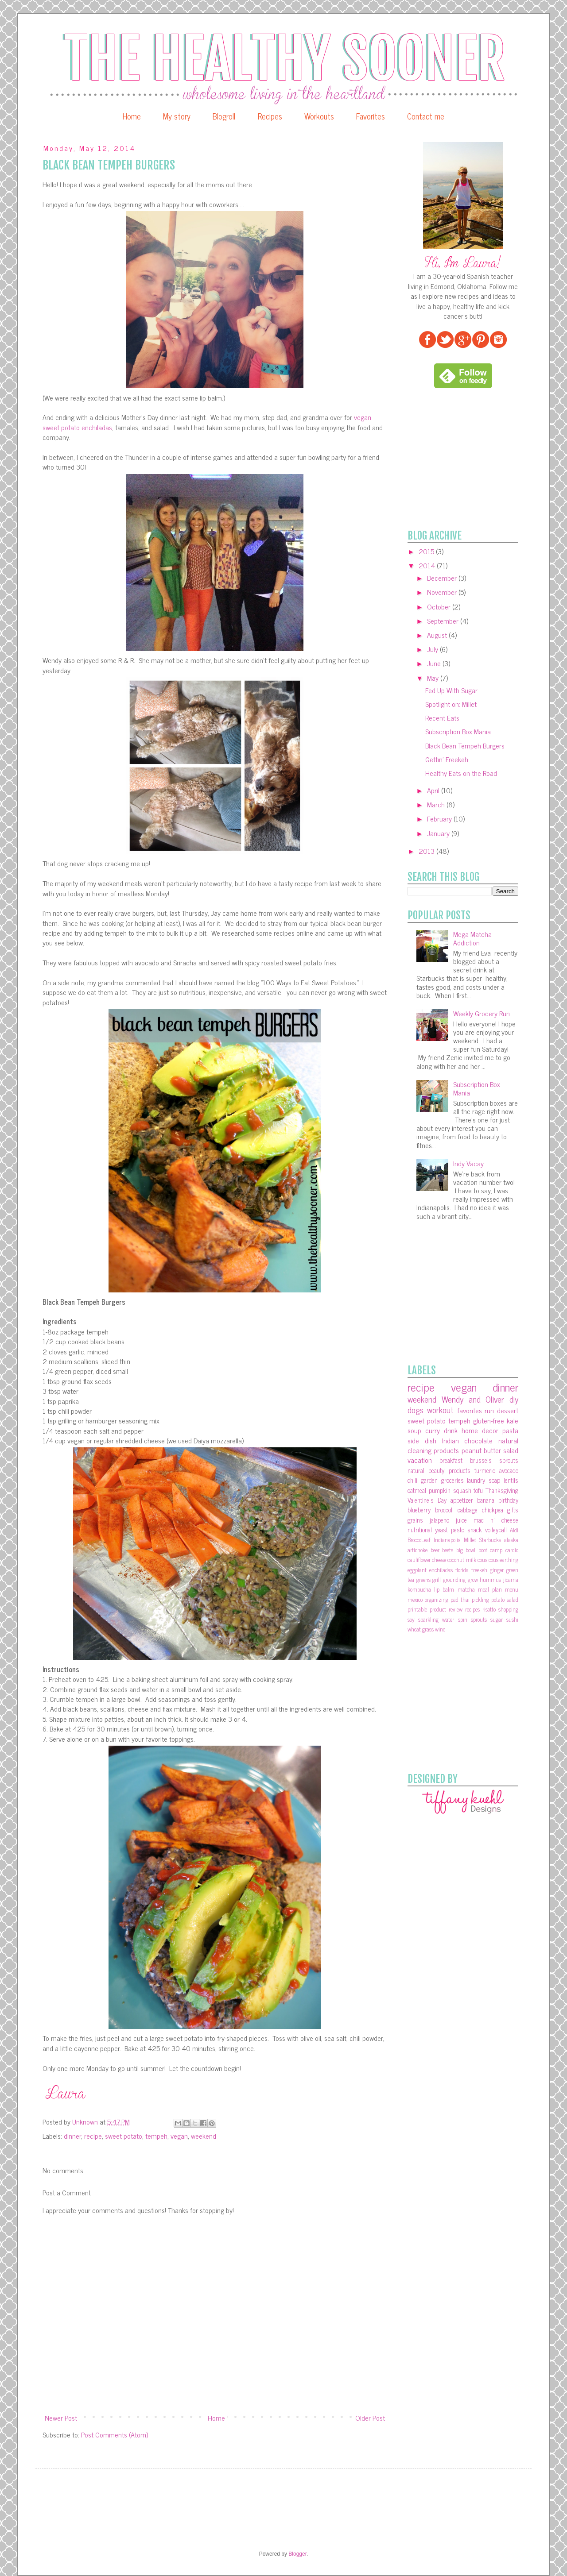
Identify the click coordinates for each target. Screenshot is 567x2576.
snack (474, 1529)
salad (510, 1450)
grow (473, 1579)
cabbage (468, 1509)
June (435, 663)
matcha (466, 1589)
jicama (510, 1579)
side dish (422, 1440)
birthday (508, 1500)
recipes (472, 1609)
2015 (427, 551)
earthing (509, 1559)
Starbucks (490, 1539)
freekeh (479, 1569)
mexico (415, 1599)
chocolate (478, 1440)
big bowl (466, 1549)
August (438, 634)
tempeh (156, 2135)
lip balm (444, 1589)
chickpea (492, 1509)
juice (461, 1520)
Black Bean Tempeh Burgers (465, 745)
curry (432, 1430)
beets (447, 1549)
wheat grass (421, 1629)
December (442, 577)
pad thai (460, 1599)
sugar (496, 1619)
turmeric (484, 1470)
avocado (508, 1470)
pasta (510, 1430)
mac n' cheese (496, 1520)
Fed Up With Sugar (451, 690)
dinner (72, 2135)
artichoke (417, 1549)
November (442, 592)
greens (423, 1579)
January (439, 833)
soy (411, 1619)
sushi (512, 1619)
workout (440, 1409)
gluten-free (488, 1420)
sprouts (479, 1619)
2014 (428, 565)
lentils (511, 1480)
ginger (497, 1569)
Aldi (514, 1530)
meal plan (490, 1589)
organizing (436, 1599)
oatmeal (417, 1490)
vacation (420, 1459)
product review (446, 1609)
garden (429, 1480)
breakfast (450, 1460)
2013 (427, 850)
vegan (179, 2135)
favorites (469, 1410)
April (434, 790)
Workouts (319, 116)
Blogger (297, 2554)
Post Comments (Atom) (114, 2434)
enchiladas (441, 1569)
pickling (480, 1599)
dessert (507, 1410)
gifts (512, 1509)
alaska (511, 1539)
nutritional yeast (428, 1529)
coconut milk (461, 1559)
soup (414, 1430)
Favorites (370, 116)
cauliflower (419, 1559)
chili (412, 1480)
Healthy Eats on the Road (461, 773)
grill (436, 1579)
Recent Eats (442, 717)
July (433, 649)
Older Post (370, 2417)
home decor (480, 1430)
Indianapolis (447, 1539)
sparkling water (436, 1619)
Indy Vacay (468, 1163)
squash (462, 1490)
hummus (490, 1579)
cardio (511, 1549)
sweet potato (123, 2135)
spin (462, 1619)
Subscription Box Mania (458, 731)
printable (417, 1609)
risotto (489, 1609)
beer (435, 1549)
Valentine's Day (427, 1500)
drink (451, 1430)
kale (512, 1420)
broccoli (444, 1509)
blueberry (419, 1509)
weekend (203, 2135)
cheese (439, 1559)
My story (176, 116)
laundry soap (483, 1480)
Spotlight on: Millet (451, 704)
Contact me (425, 116)
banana (485, 1500)
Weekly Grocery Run (481, 1013)
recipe (93, 2135)
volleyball (496, 1529)
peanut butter (481, 1450)
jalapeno (439, 1520)
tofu (478, 1490)
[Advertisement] (474, 459)
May (433, 677)
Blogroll (224, 116)
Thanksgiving (501, 1490)
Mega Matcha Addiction (472, 938)
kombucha (419, 1589)
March (437, 804)
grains (415, 1520)
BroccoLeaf (419, 1539)
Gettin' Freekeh (446, 759)
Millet (470, 1539)
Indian (450, 1440)
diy (513, 1399)
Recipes (270, 116)
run (489, 1410)
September (443, 620)
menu (511, 1589)
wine (440, 1629)
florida (462, 1569)
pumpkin (439, 1490)
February (440, 818)
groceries (452, 1480)
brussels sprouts (494, 1460)
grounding (454, 1579)
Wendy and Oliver (473, 1399)
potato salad (504, 1599)
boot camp (490, 1549)
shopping (508, 1609)
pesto (457, 1529)
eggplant (417, 1569)
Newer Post (61, 2417)
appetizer (461, 1500)
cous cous (488, 1559)
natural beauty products (439, 1470)
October (439, 606)
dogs (415, 1409)
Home (132, 116)
